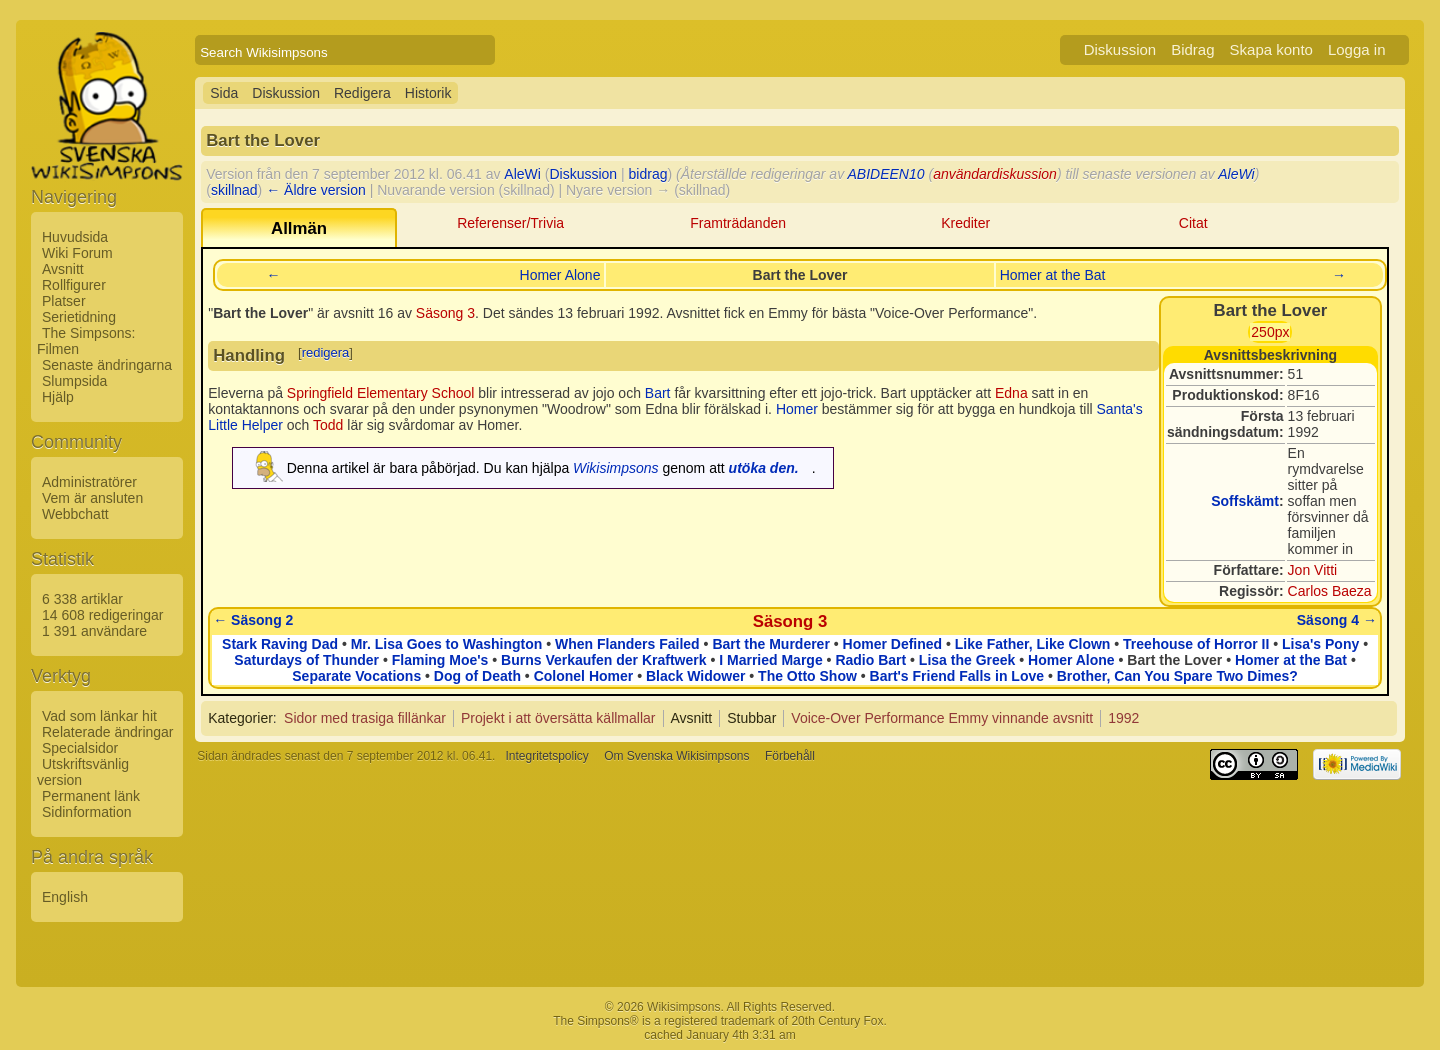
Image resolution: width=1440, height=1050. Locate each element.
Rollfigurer (74, 285)
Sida (224, 93)
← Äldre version (316, 190)
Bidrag (1192, 49)
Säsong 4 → (1337, 620)
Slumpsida (74, 381)
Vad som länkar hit (99, 716)
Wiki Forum (77, 253)
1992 (1123, 718)
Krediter (965, 223)
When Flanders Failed (627, 644)
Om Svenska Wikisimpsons (676, 756)
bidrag (648, 174)
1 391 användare (94, 631)
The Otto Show (807, 676)
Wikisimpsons (615, 468)
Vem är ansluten (92, 498)
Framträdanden (738, 223)
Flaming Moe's (440, 660)
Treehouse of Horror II (1196, 644)
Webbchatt (75, 514)
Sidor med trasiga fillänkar (365, 718)
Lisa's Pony (1320, 644)
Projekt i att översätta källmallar (558, 718)
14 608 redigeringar (102, 615)
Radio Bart (870, 660)
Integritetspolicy (546, 756)
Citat (1193, 223)
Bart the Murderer (770, 644)
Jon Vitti (1313, 570)
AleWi (522, 174)
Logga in (1357, 49)
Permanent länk (91, 796)
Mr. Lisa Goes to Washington (447, 644)
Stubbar (751, 718)
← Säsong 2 (253, 620)
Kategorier (240, 718)
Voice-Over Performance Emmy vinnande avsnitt (942, 718)
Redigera (362, 93)
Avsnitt (63, 269)
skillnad (234, 190)
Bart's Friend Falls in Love (957, 676)
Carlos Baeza (1330, 591)
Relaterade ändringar (108, 732)
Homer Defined (893, 644)
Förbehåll (790, 756)
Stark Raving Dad (280, 644)
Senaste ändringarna (107, 365)
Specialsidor (80, 748)
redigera (326, 352)
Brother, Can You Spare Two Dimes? (1177, 676)
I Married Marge (770, 660)
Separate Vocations (356, 676)
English (65, 897)
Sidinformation (87, 812)
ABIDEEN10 (886, 174)
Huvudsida (75, 237)
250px (1270, 332)
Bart (658, 393)
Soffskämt (1245, 501)
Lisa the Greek (967, 660)
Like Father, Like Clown (1033, 644)
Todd (328, 425)
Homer (797, 409)
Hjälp (58, 397)
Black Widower (695, 676)
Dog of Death (477, 676)
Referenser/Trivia (510, 223)
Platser (64, 301)
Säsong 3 (445, 313)
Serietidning (79, 317)
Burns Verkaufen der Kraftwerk (603, 660)
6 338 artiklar (82, 599)
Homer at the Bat (1053, 275)
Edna (1011, 393)
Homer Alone (560, 275)
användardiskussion (995, 174)
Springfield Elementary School (381, 393)
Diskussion (1120, 49)
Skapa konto (1271, 49)
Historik (428, 93)
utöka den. (764, 468)
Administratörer (89, 482)
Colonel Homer (584, 676)
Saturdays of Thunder (306, 660)
